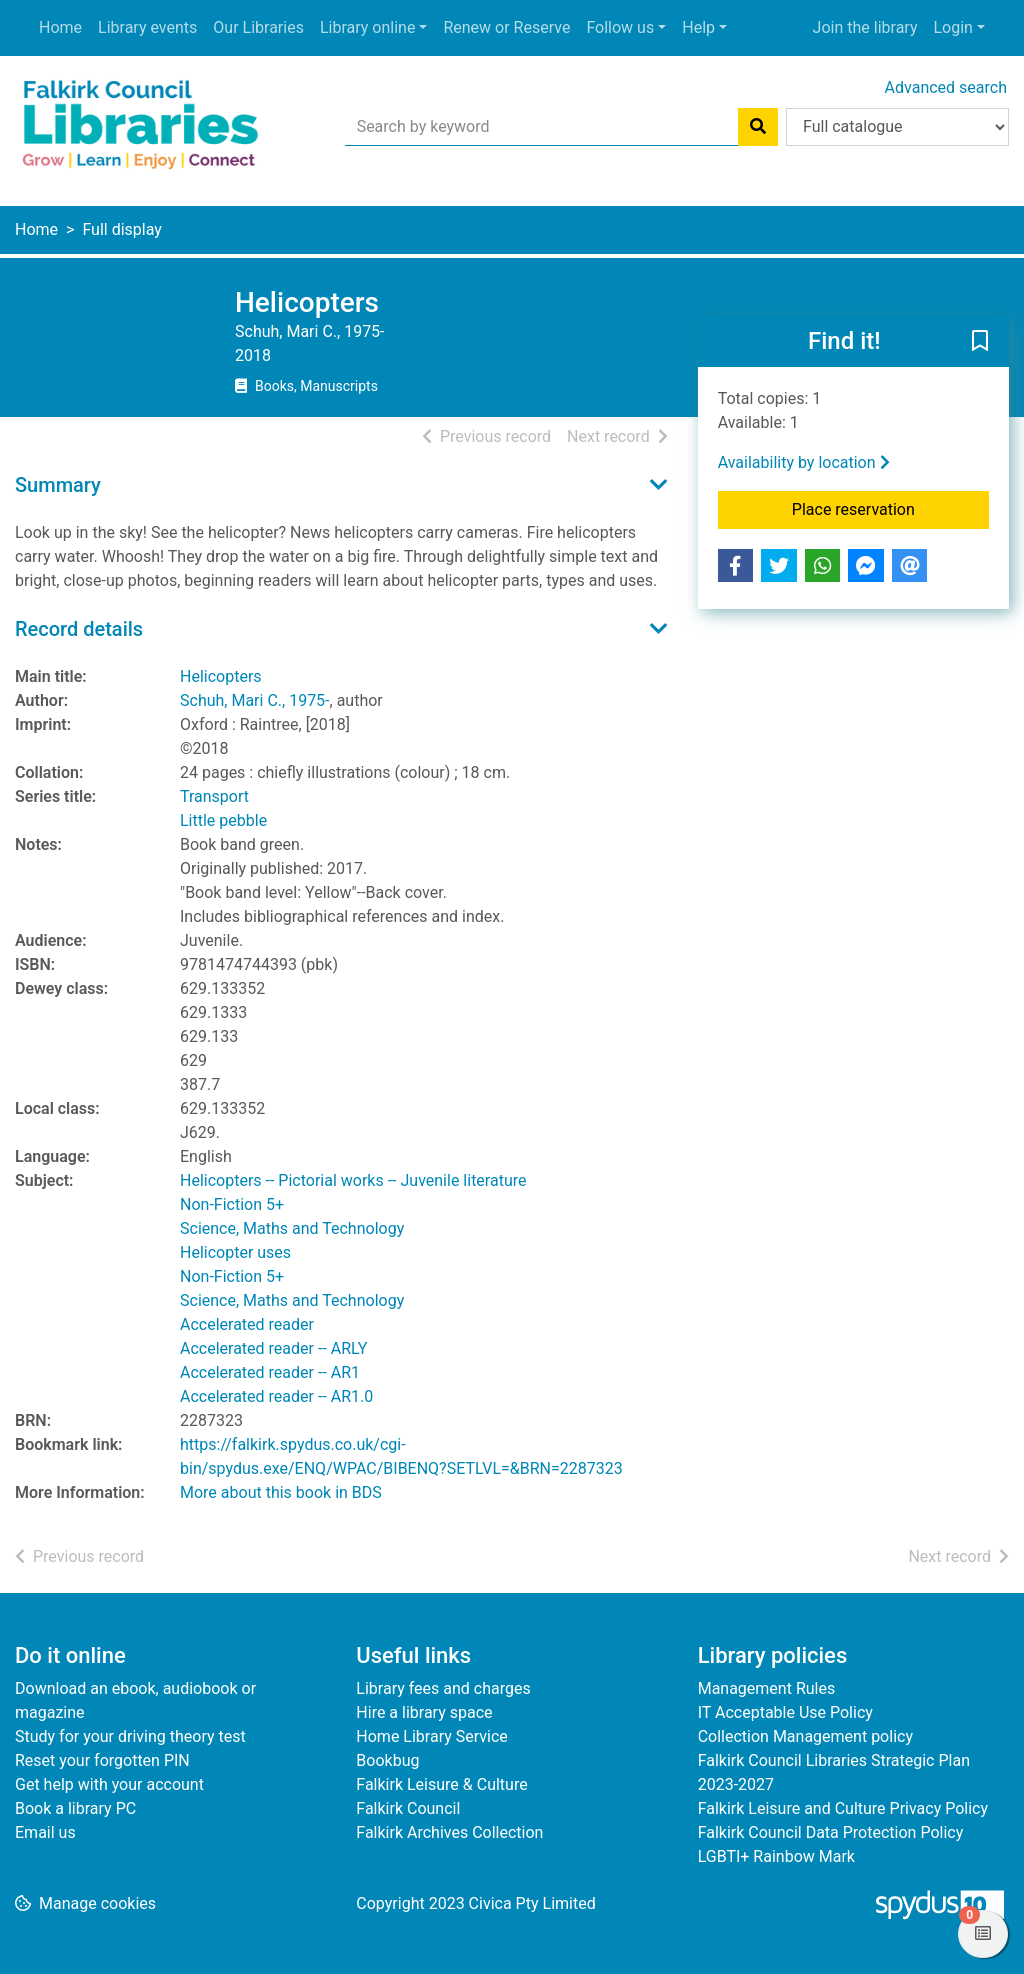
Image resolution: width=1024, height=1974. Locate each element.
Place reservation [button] (890, 508)
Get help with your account (109, 1784)
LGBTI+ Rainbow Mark (776, 1856)
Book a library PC (75, 1808)
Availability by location (804, 462)
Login (952, 27)
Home (60, 27)
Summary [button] (58, 485)
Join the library (865, 27)
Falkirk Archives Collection (449, 1832)
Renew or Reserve (506, 27)
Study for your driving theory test (130, 1736)
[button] (980, 342)
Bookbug (387, 1760)
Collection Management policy (805, 1736)
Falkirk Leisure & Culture (441, 1784)
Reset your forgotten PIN (102, 1760)
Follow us (620, 27)
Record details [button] (79, 629)
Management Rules (767, 1688)
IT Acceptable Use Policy (785, 1712)
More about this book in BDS (281, 1492)
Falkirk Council (408, 1808)
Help (698, 27)
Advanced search (946, 87)
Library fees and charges (443, 1688)
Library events (147, 27)
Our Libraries (258, 27)
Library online (367, 27)
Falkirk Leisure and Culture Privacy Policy (843, 1808)
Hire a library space (424, 1712)
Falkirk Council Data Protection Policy (831, 1832)
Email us (45, 1832)
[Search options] (897, 127)
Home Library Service (431, 1736)
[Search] (758, 127)
